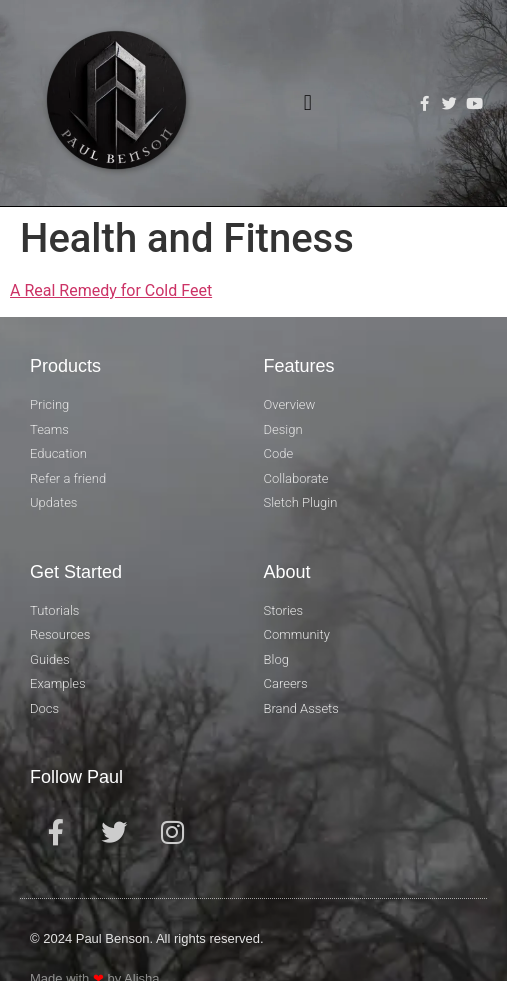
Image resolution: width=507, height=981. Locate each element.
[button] (307, 103)
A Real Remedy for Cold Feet (111, 290)
